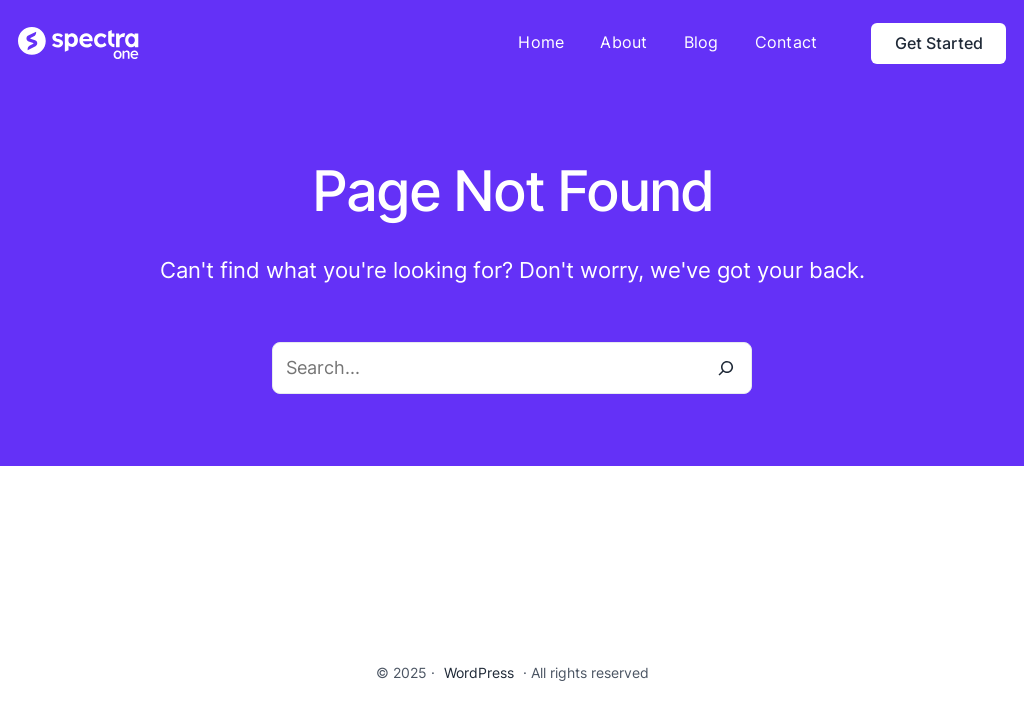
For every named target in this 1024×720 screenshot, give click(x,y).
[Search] (726, 368)
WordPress (479, 672)
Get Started (939, 43)
